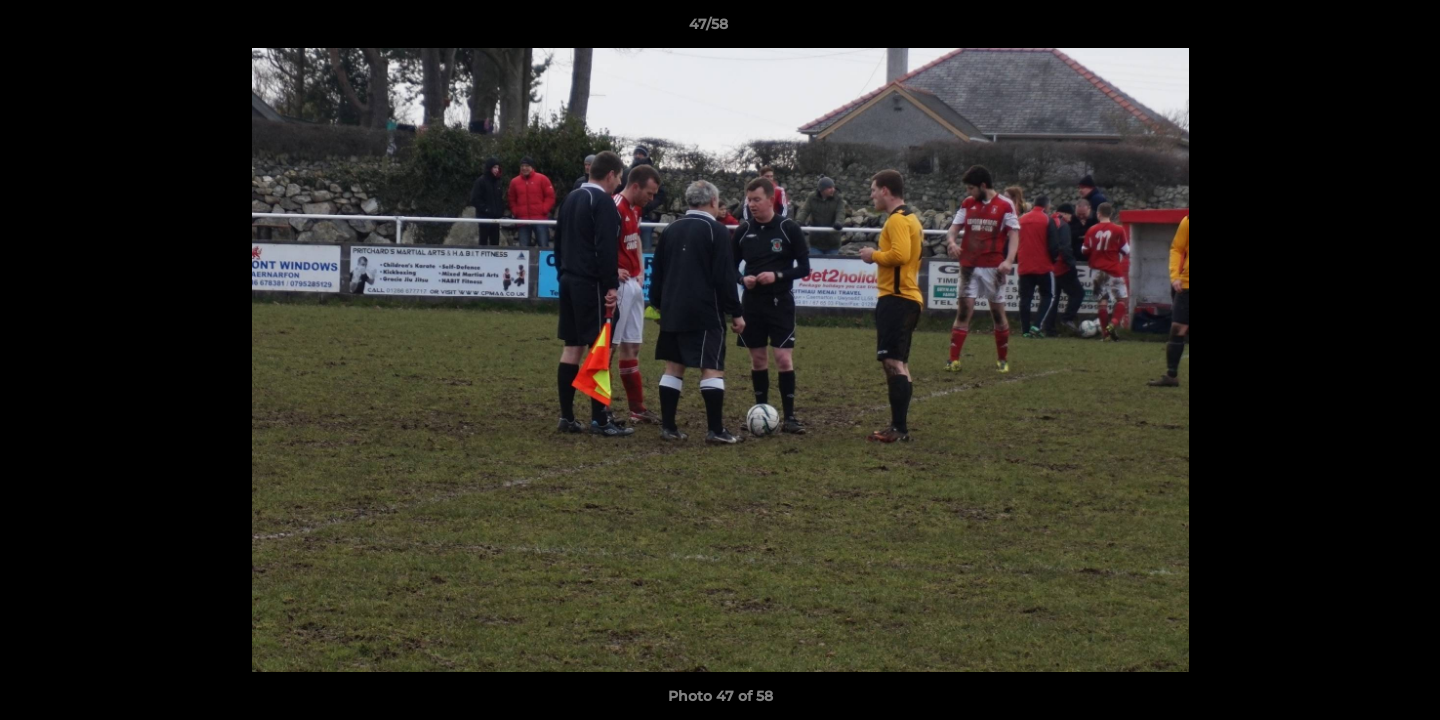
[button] (1356, 29)
